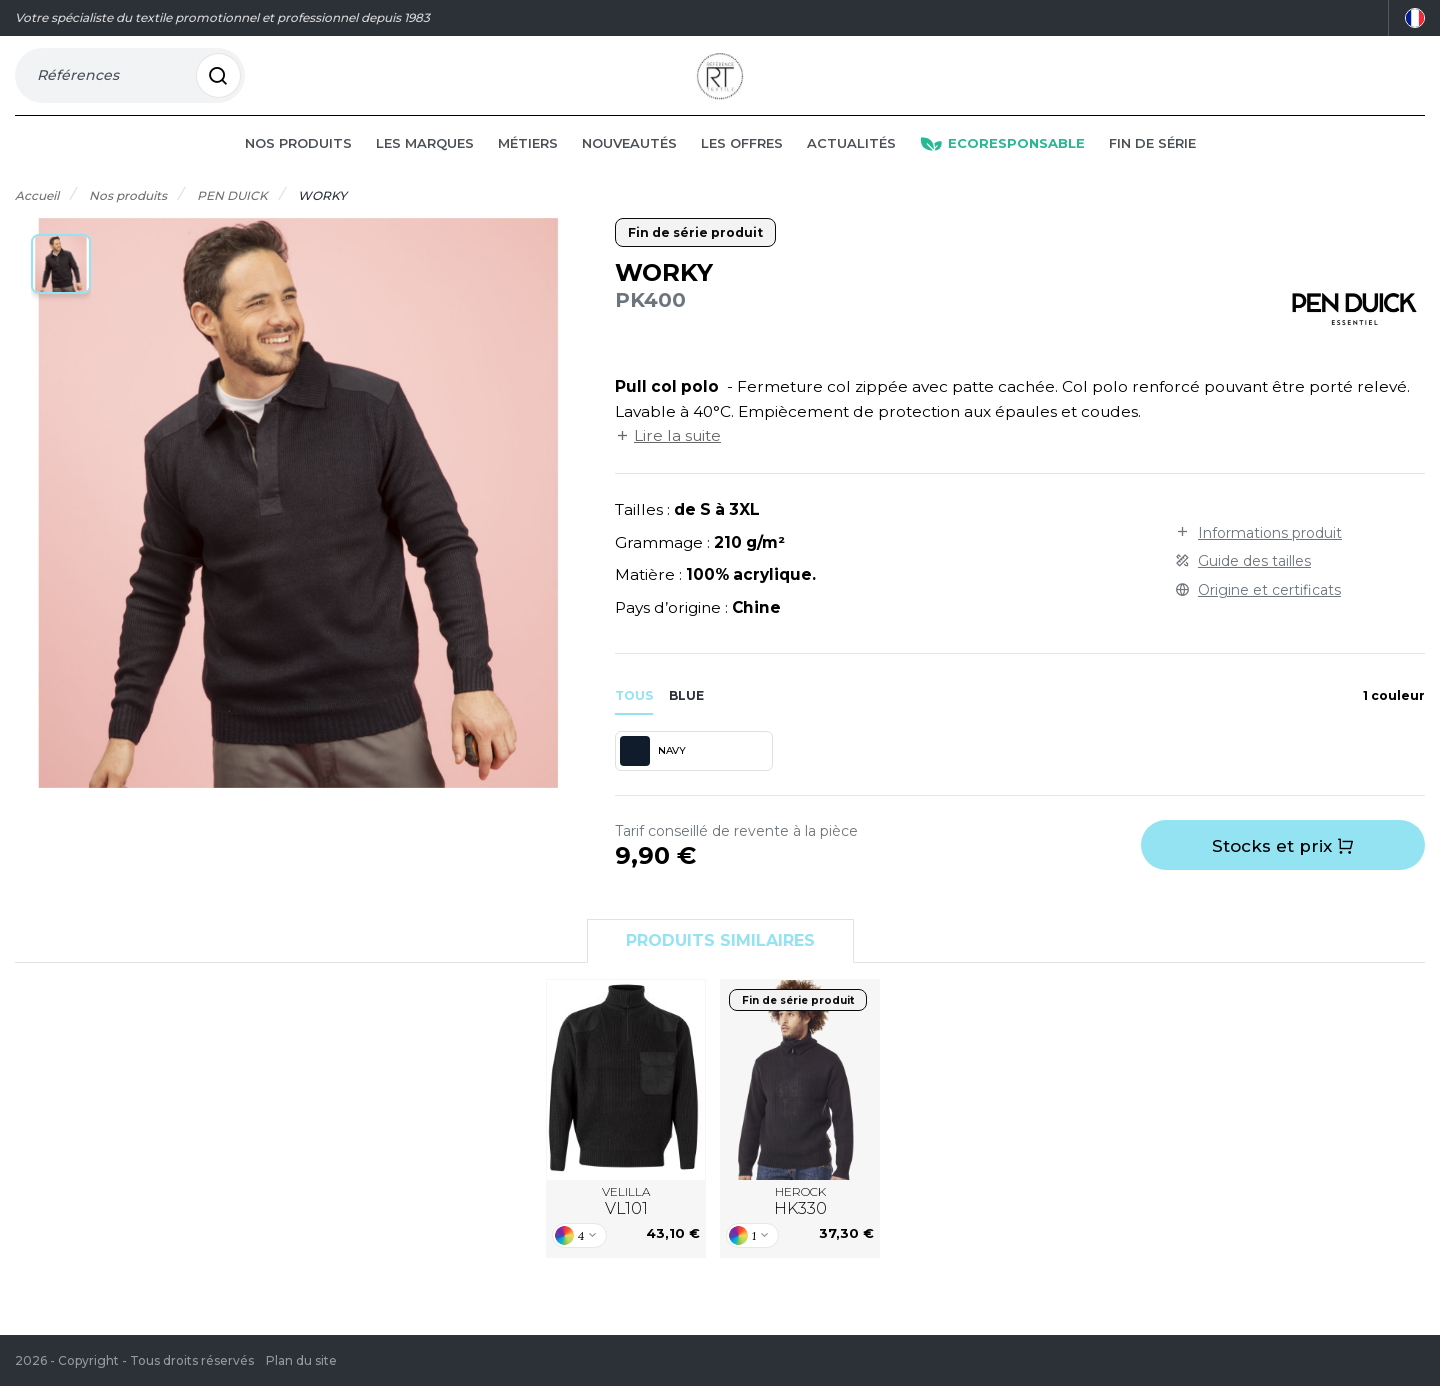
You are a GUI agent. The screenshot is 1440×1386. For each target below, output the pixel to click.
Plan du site (301, 1360)
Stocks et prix (1283, 875)
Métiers (528, 172)
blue (686, 724)
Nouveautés (629, 172)
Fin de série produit (695, 261)
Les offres (742, 172)
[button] (61, 293)
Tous (634, 724)
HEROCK (800, 1231)
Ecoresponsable (1002, 172)
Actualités (851, 172)
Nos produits (298, 172)
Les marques (425, 172)
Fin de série (1152, 172)
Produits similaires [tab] (720, 969)
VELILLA (626, 1231)
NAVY (652, 780)
